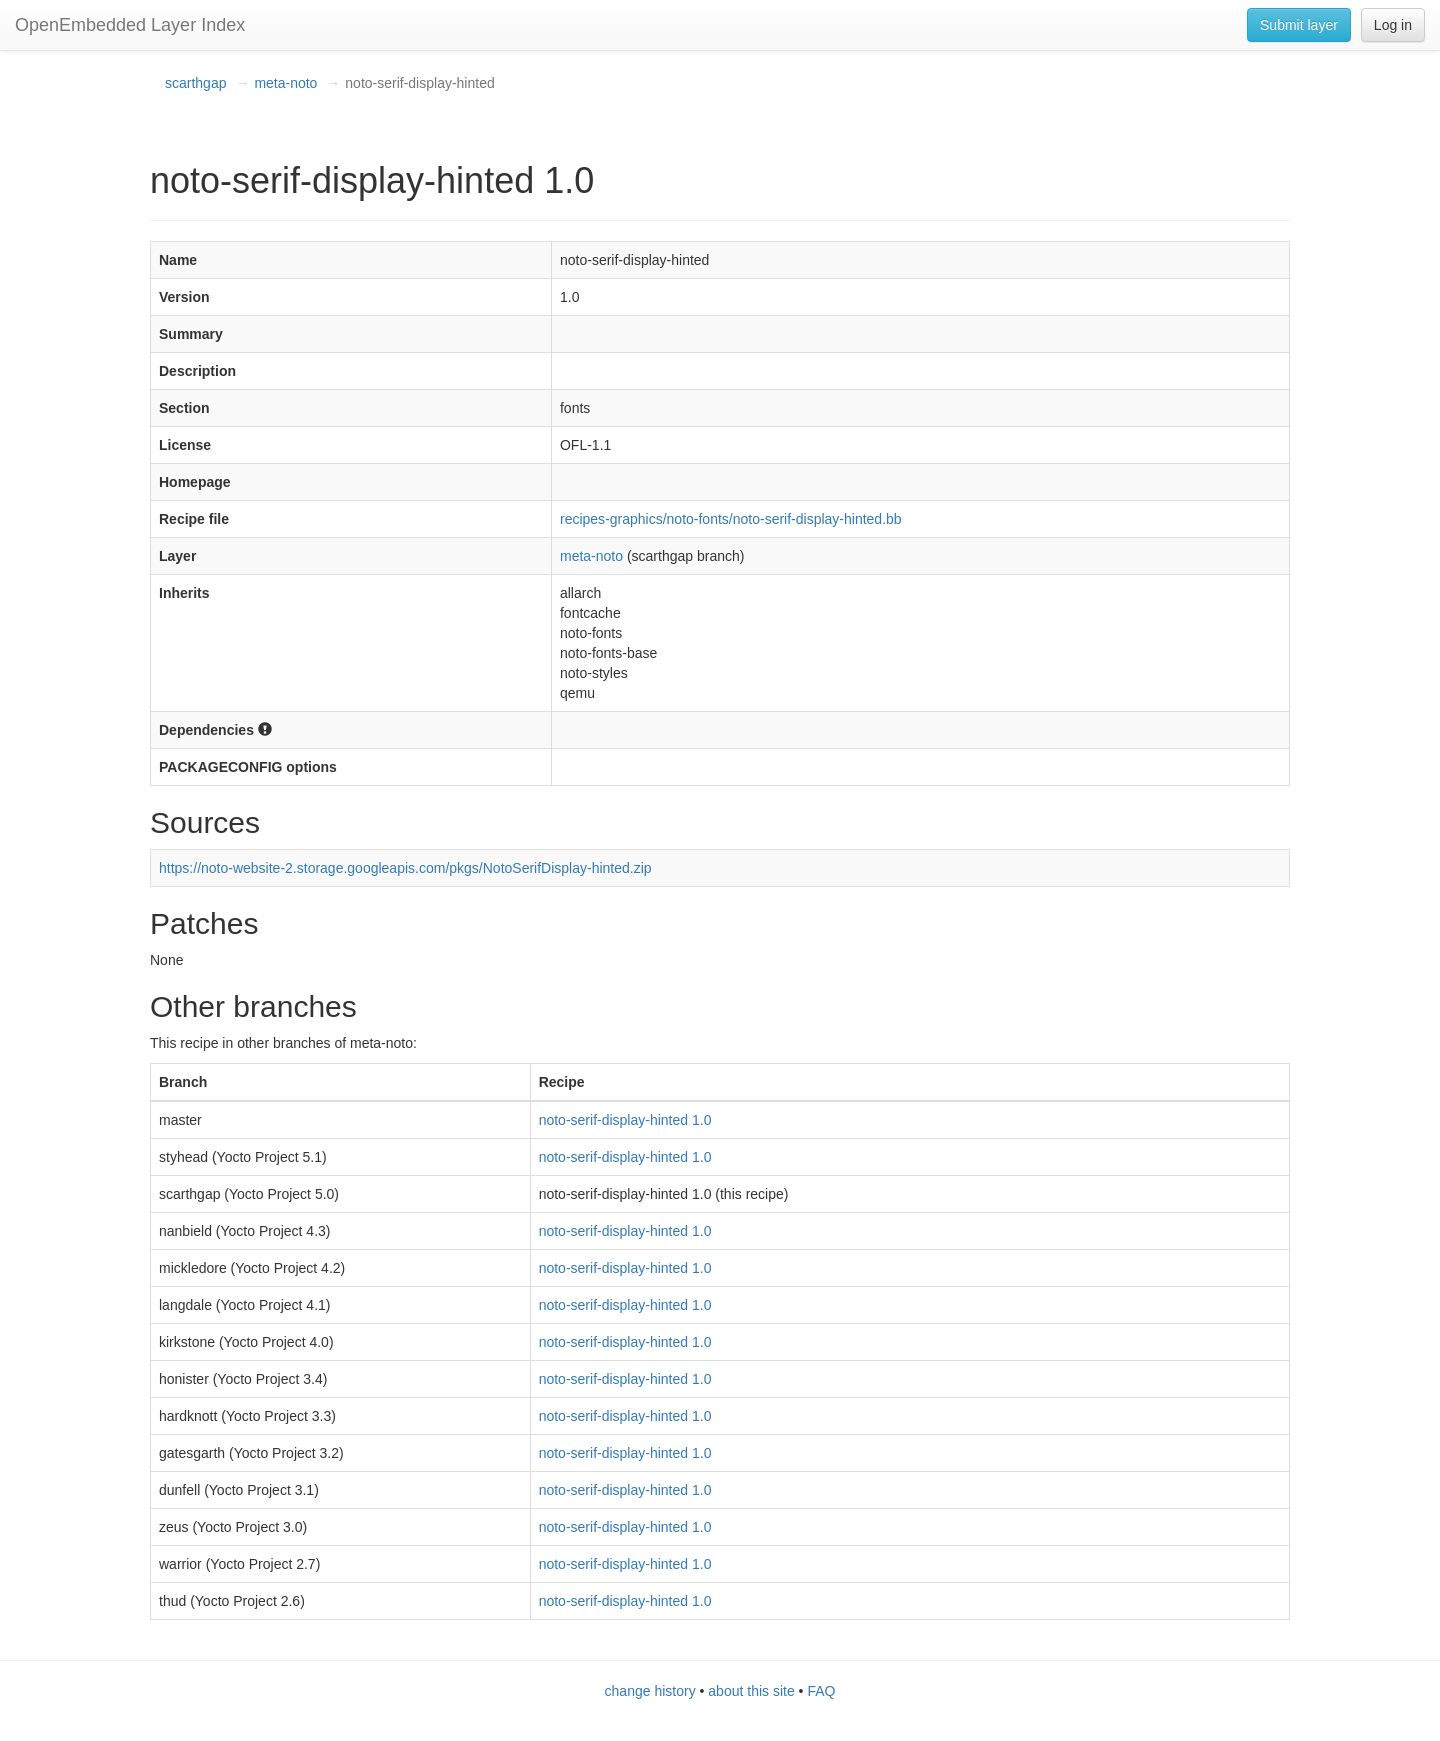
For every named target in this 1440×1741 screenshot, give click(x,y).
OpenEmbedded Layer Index (130, 25)
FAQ (821, 1691)
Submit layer (1299, 25)
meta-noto (285, 83)
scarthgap (195, 83)
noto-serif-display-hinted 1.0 (625, 1120)
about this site (751, 1691)
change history (650, 1691)
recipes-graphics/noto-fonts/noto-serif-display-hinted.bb (731, 519)
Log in (1393, 25)
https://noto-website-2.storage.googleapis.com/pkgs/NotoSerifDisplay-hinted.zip (405, 868)
